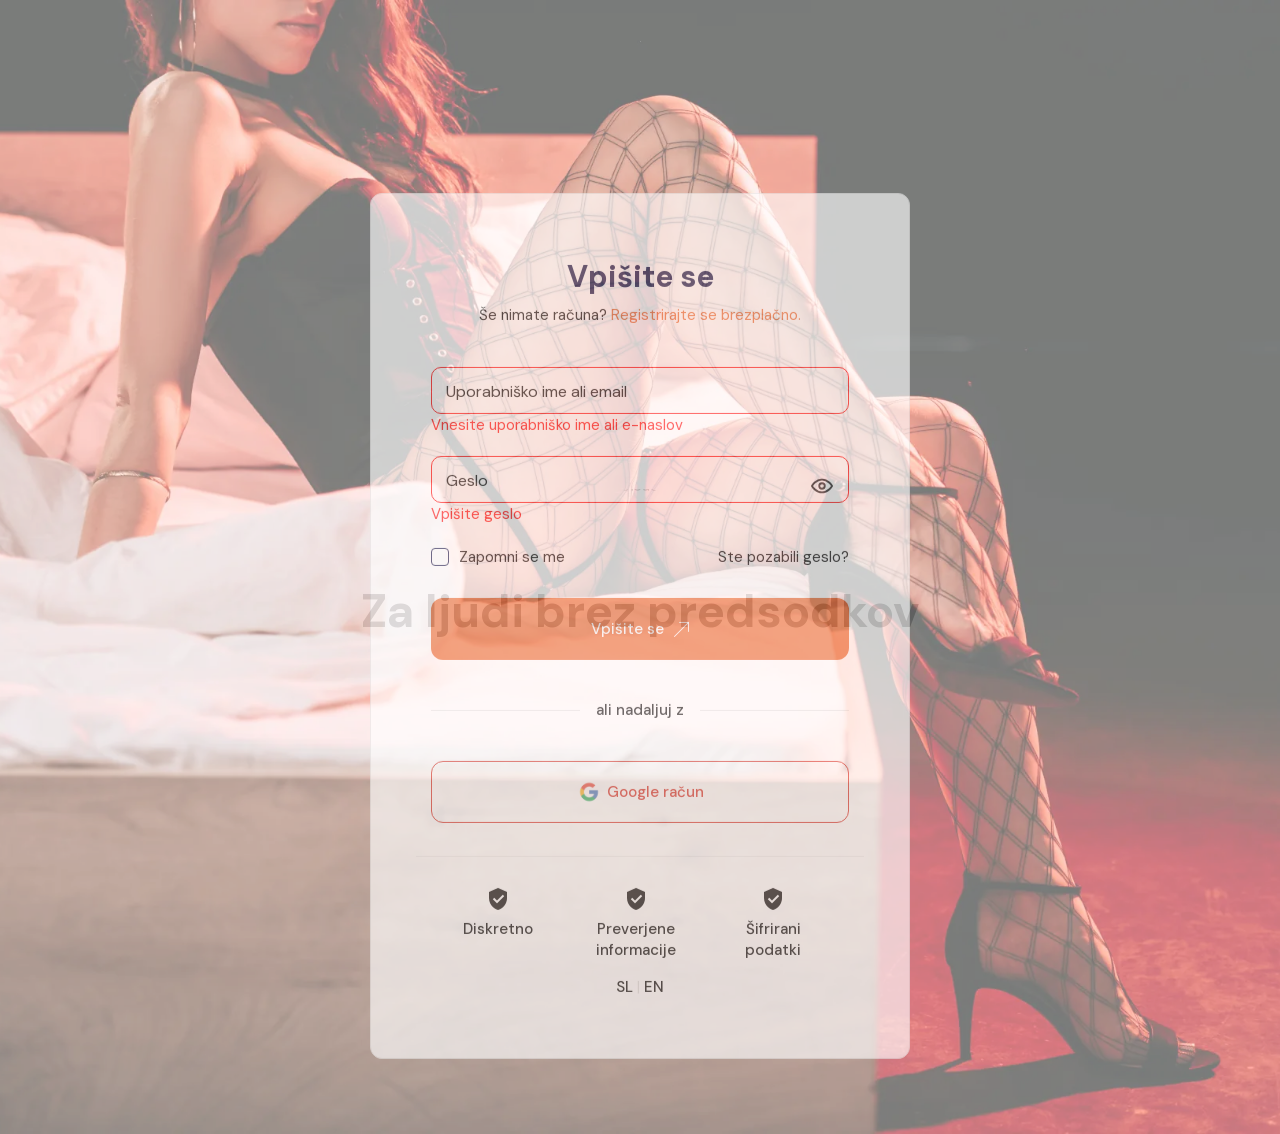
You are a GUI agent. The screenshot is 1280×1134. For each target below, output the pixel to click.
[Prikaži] (822, 509)
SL (624, 1010)
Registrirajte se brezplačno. (706, 338)
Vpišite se (640, 652)
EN (654, 1010)
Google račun (640, 815)
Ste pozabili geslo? (783, 580)
